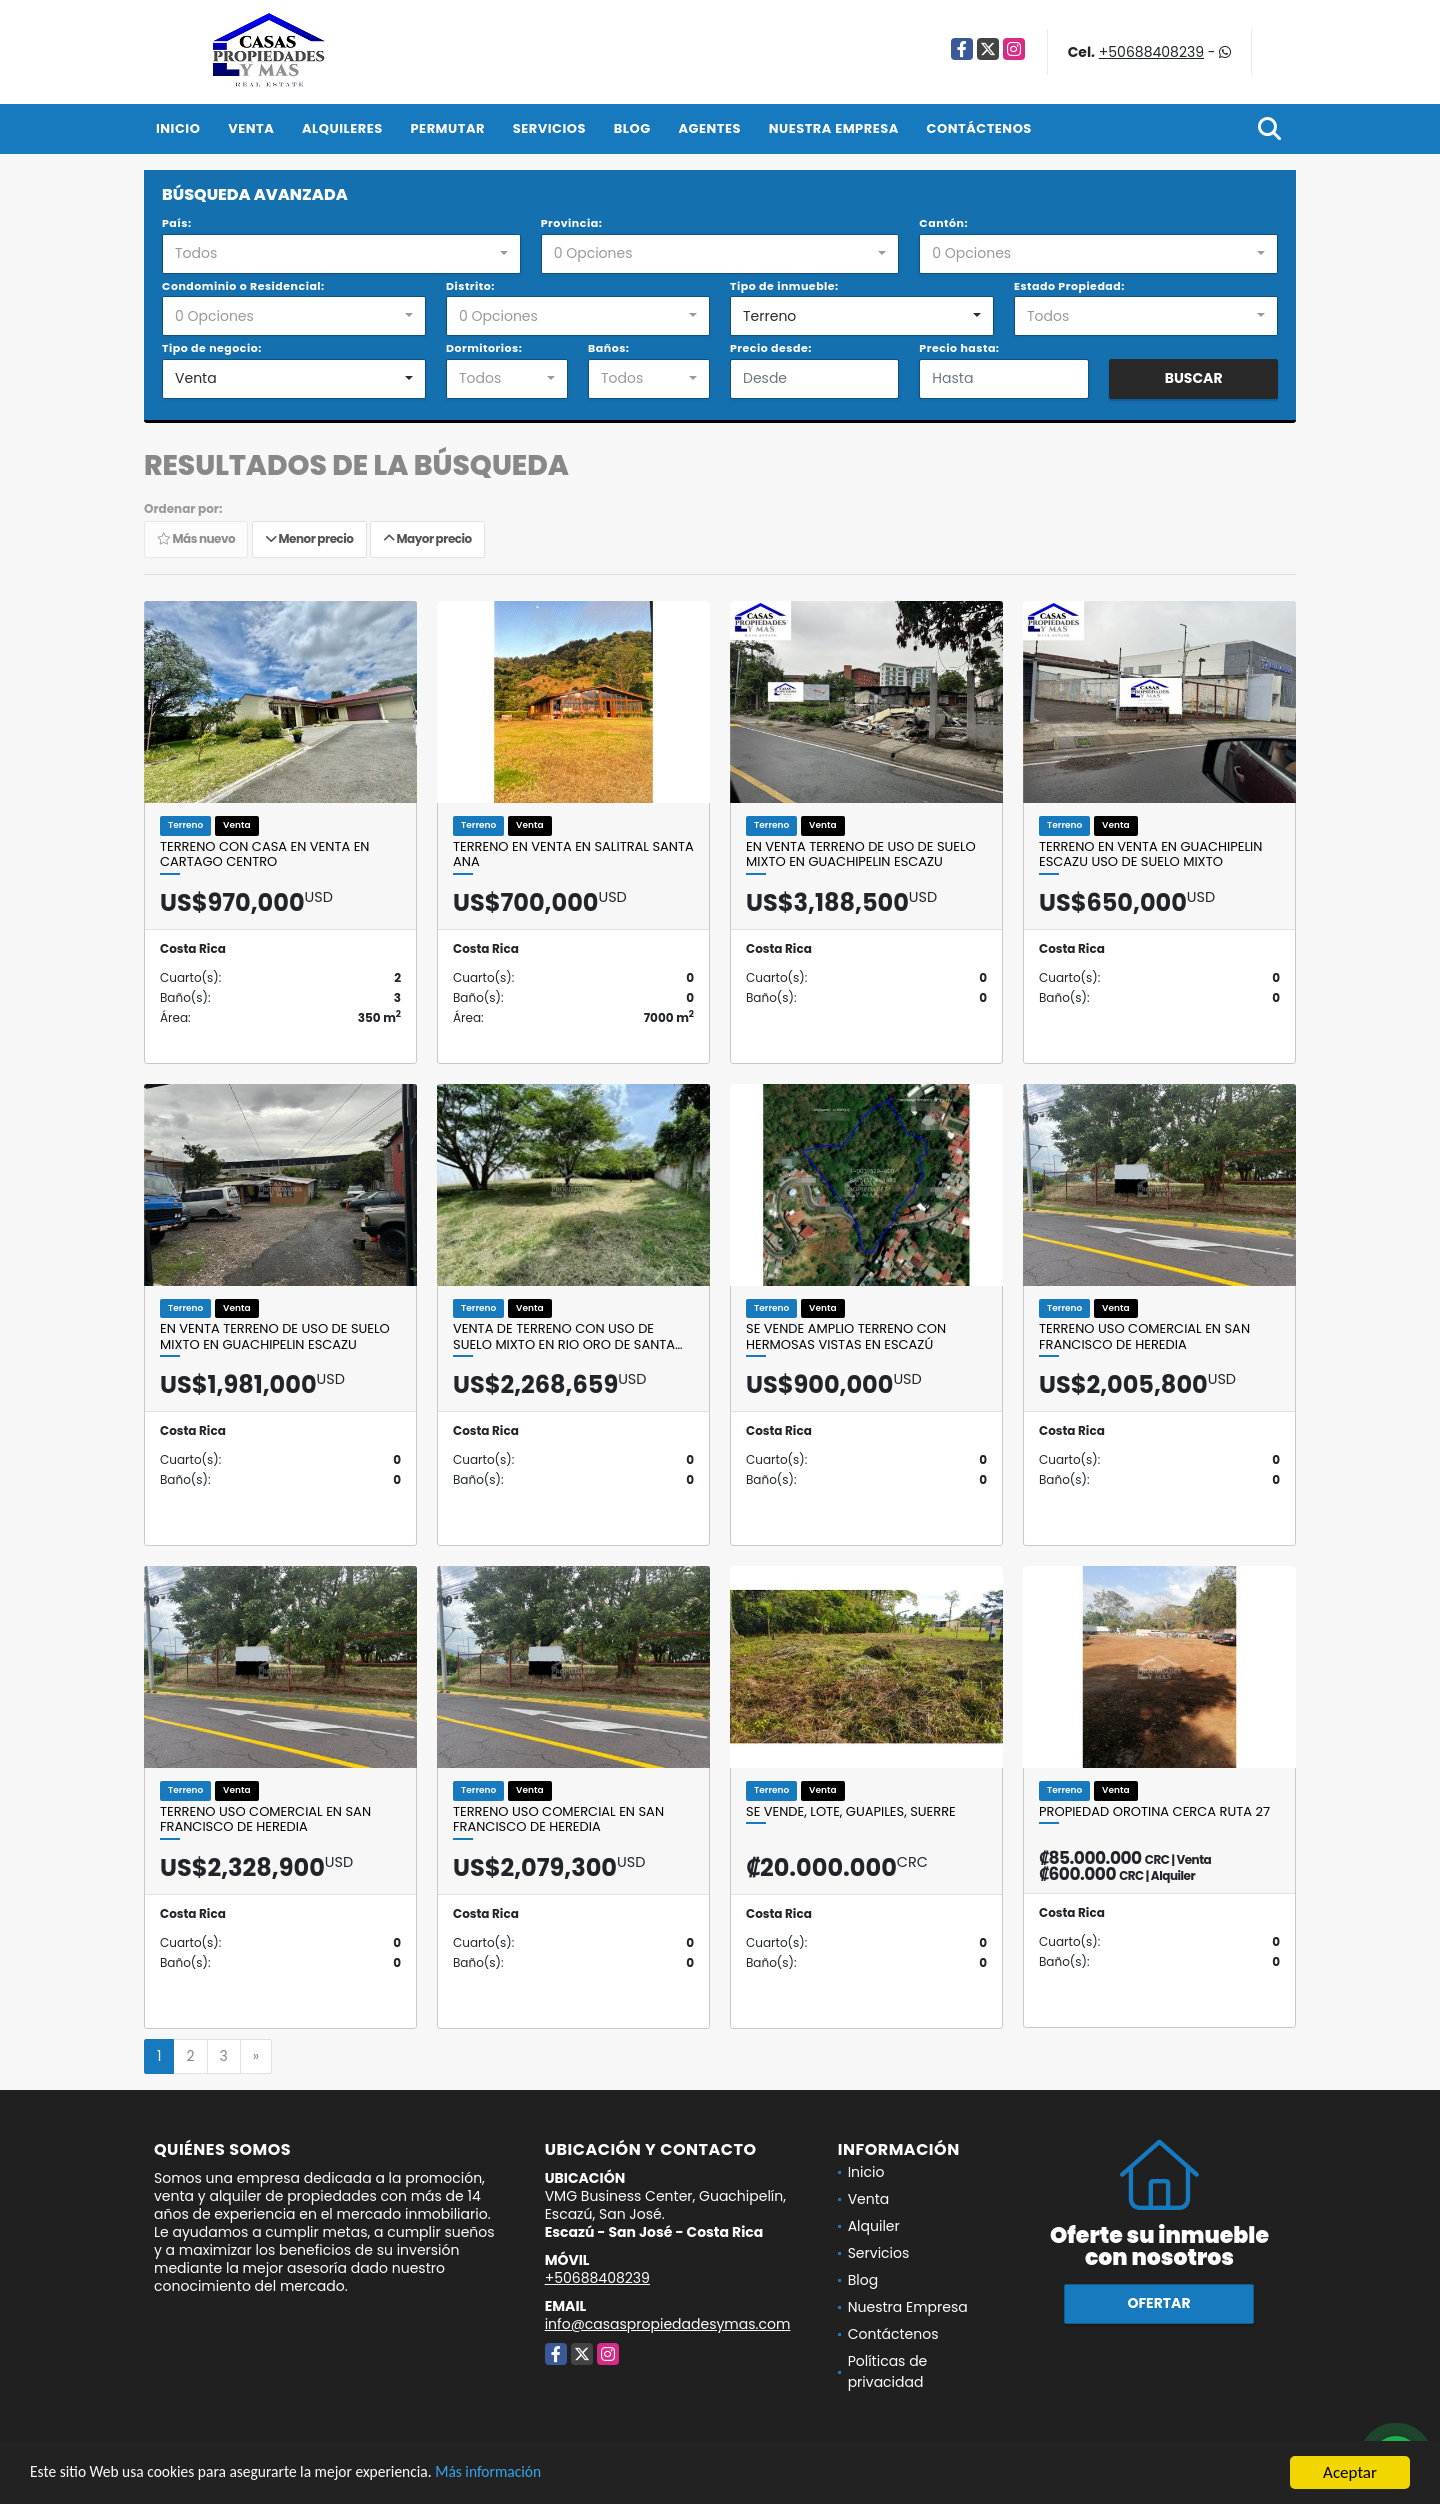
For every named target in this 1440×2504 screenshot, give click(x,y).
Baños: (608, 348)
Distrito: (470, 286)
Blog (632, 128)
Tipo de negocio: (212, 348)
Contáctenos (979, 128)
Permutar (448, 128)
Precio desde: (771, 348)
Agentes (709, 128)
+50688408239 (1151, 52)
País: (177, 223)
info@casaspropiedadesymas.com (668, 2324)
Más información (533, 2473)
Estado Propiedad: (1069, 286)
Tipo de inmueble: (784, 286)
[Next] (256, 2057)
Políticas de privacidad (888, 2371)
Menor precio (309, 539)
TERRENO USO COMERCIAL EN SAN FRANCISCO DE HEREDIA (1144, 1336)
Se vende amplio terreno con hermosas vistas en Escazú (846, 1336)
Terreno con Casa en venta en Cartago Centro (264, 854)
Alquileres (342, 128)
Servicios (549, 128)
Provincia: (572, 223)
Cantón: (943, 223)
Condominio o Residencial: (243, 286)
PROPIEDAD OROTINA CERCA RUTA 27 (1154, 1812)
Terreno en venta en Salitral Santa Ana (573, 854)
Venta (251, 128)
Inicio (178, 128)
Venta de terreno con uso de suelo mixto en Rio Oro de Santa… (568, 1336)
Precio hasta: (959, 348)
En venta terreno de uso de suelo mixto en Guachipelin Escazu (861, 854)
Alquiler (874, 2226)
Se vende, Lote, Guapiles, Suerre (851, 1812)
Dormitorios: (484, 348)
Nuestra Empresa (834, 128)
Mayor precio (427, 539)
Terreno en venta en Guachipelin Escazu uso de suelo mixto (1150, 854)
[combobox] (341, 254)
